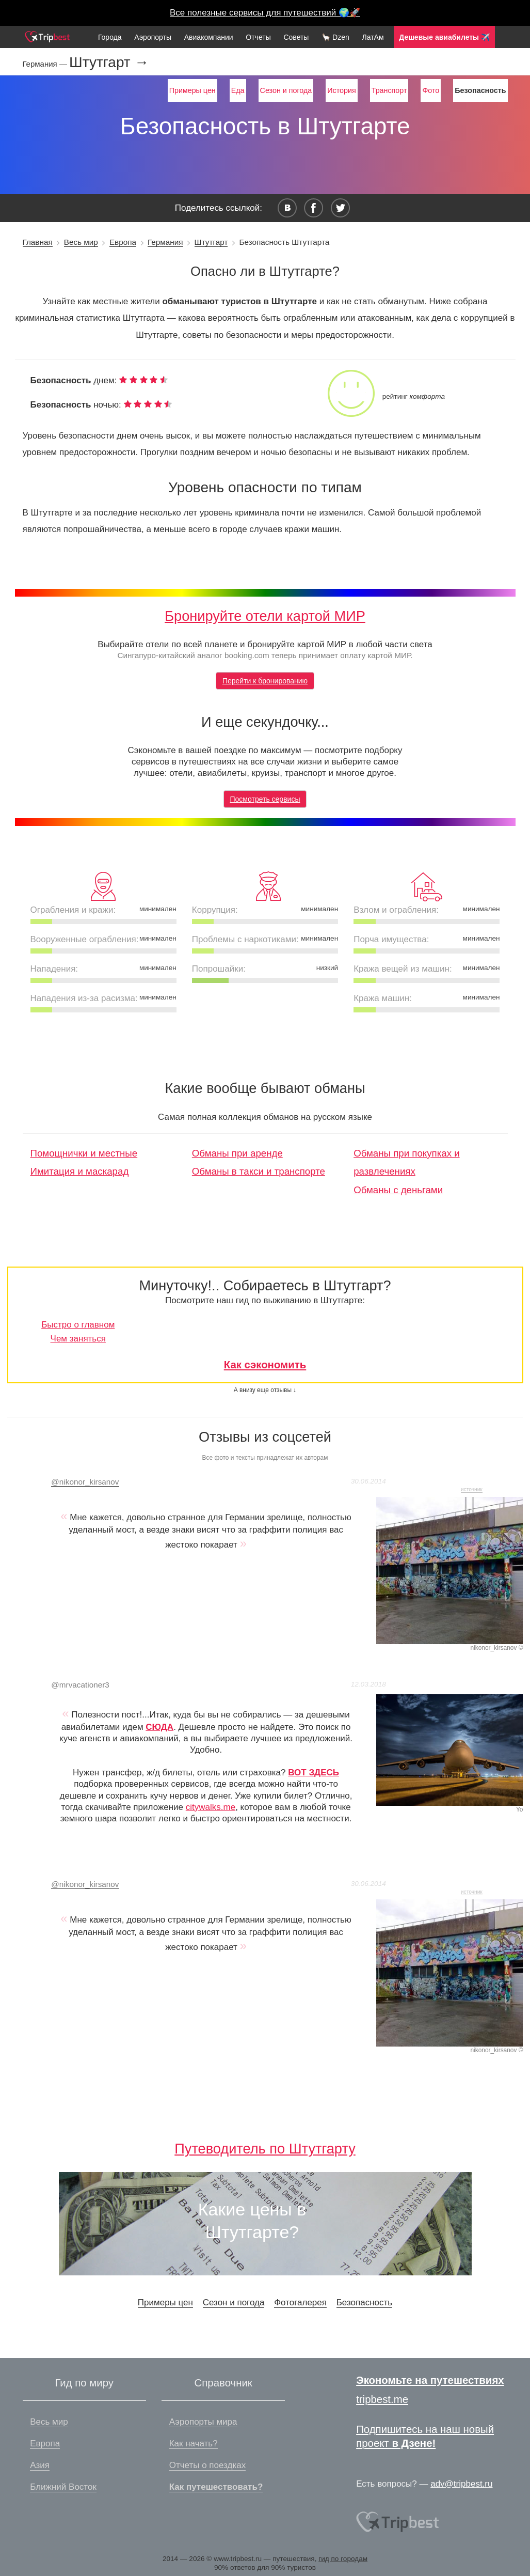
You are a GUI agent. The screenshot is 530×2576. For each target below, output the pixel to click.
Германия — (46, 64)
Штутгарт (211, 242)
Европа (122, 242)
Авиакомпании (208, 37)
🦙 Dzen (335, 37)
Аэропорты (152, 37)
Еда (238, 90)
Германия (165, 242)
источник (472, 1489)
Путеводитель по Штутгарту (265, 2149)
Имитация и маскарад (79, 1171)
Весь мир (81, 242)
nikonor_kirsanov (85, 1481)
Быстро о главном (78, 1325)
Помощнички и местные (84, 1153)
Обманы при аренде (237, 1153)
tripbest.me (382, 2399)
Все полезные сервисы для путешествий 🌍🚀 (265, 13)
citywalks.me (210, 1807)
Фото (430, 90)
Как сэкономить (265, 1364)
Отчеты (258, 37)
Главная (38, 242)
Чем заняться (78, 1339)
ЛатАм (372, 37)
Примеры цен (192, 90)
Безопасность (364, 2302)
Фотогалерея (300, 2302)
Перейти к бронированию (265, 681)
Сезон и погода (286, 90)
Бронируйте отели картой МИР (265, 616)
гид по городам (342, 2559)
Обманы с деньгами (398, 1189)
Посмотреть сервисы (265, 799)
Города (110, 37)
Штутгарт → (109, 62)
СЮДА (159, 1727)
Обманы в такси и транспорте (258, 1171)
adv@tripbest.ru (461, 2484)
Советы (296, 37)
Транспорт (389, 90)
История (341, 90)
